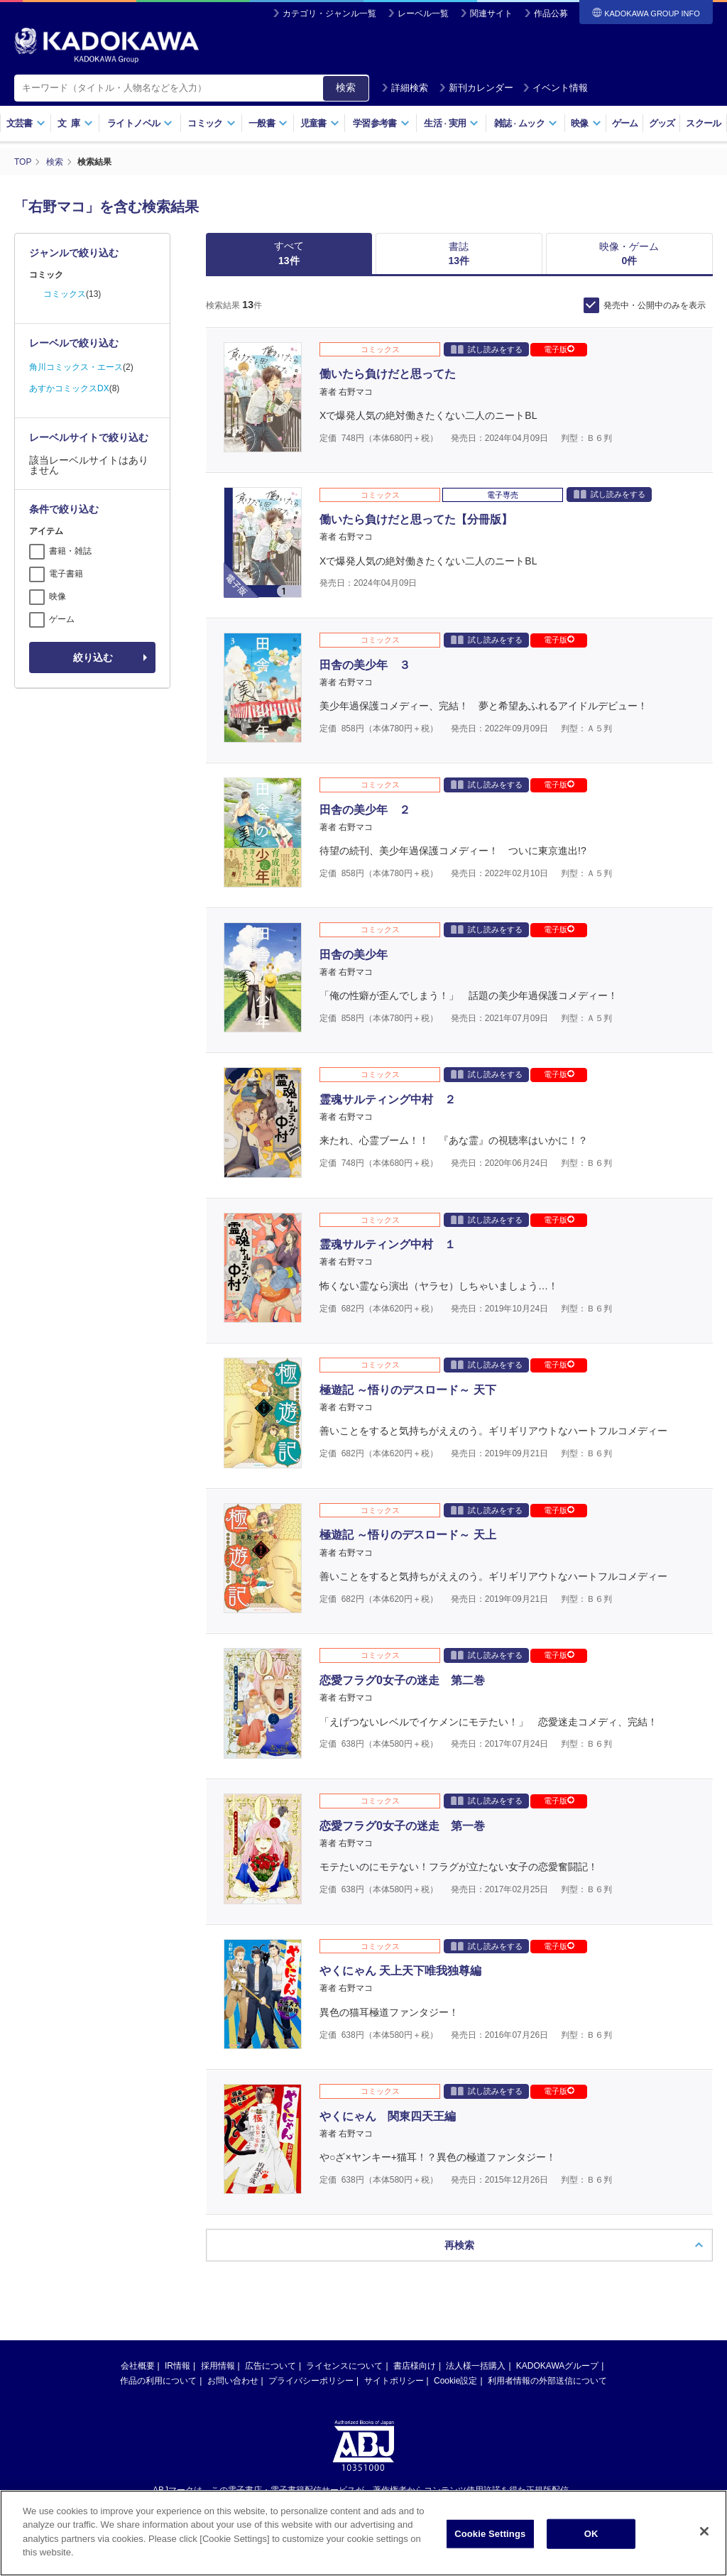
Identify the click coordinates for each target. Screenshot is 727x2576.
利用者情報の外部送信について (547, 2237)
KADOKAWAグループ (557, 2222)
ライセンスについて (344, 2222)
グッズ (662, 123)
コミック (211, 123)
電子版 (559, 349)
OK (591, 2533)
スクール (703, 123)
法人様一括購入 (475, 2222)
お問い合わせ (232, 2237)
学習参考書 (381, 123)
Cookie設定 (455, 2237)
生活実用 (451, 123)
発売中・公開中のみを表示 (654, 305)
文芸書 (25, 123)
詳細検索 (404, 87)
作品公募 (551, 13)
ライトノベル (140, 123)
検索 (346, 87)
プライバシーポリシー (311, 2237)
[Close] (704, 2532)
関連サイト (491, 13)
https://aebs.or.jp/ (312, 2370)
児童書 (319, 123)
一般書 (268, 123)
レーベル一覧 (423, 13)
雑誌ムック (525, 123)
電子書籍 (66, 574)
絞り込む (93, 657)
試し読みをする (487, 349)
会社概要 (138, 2222)
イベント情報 (555, 87)
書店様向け (414, 2222)
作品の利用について (158, 2237)
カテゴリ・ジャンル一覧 (329, 13)
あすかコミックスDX (69, 388)
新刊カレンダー (476, 87)
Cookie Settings (489, 2533)
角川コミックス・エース (76, 367)
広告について (270, 2222)
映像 (586, 123)
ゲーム (625, 123)
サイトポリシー (394, 2237)
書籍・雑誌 (70, 551)
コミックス (64, 294)
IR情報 (177, 2222)
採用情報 (218, 2222)
